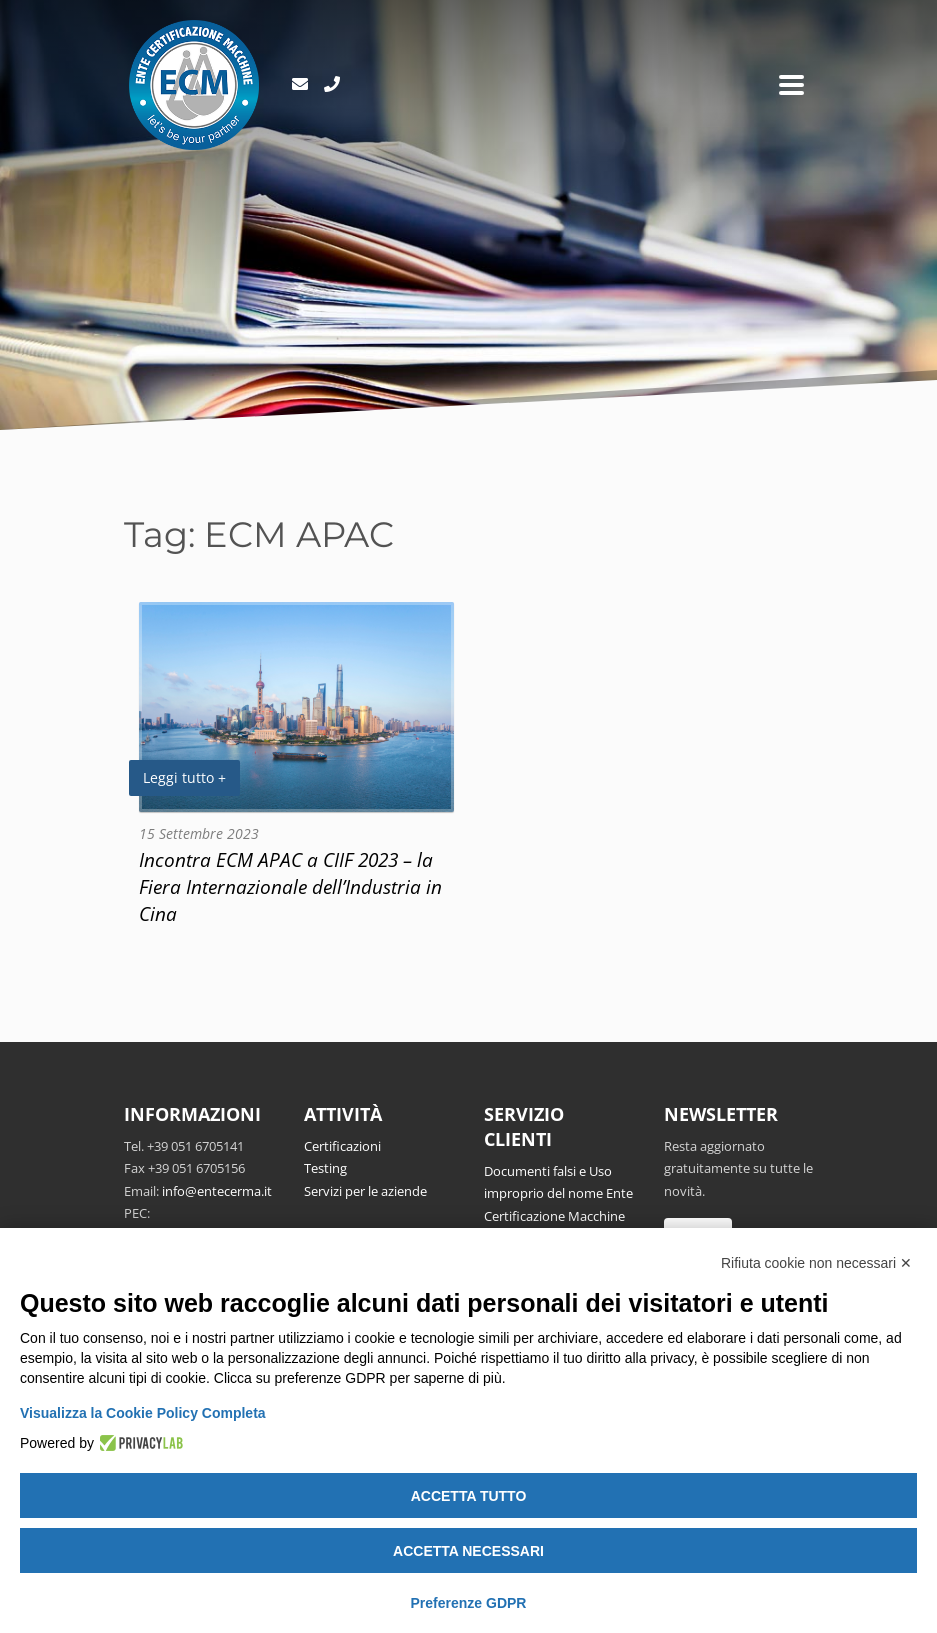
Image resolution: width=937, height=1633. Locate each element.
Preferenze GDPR (469, 1603)
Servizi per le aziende (365, 1191)
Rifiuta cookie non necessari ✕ (816, 1263)
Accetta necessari (468, 1551)
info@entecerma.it (217, 1191)
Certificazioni (342, 1146)
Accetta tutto (469, 1496)
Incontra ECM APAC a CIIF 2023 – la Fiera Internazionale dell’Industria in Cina (290, 886)
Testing (325, 1168)
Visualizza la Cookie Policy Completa (143, 1413)
